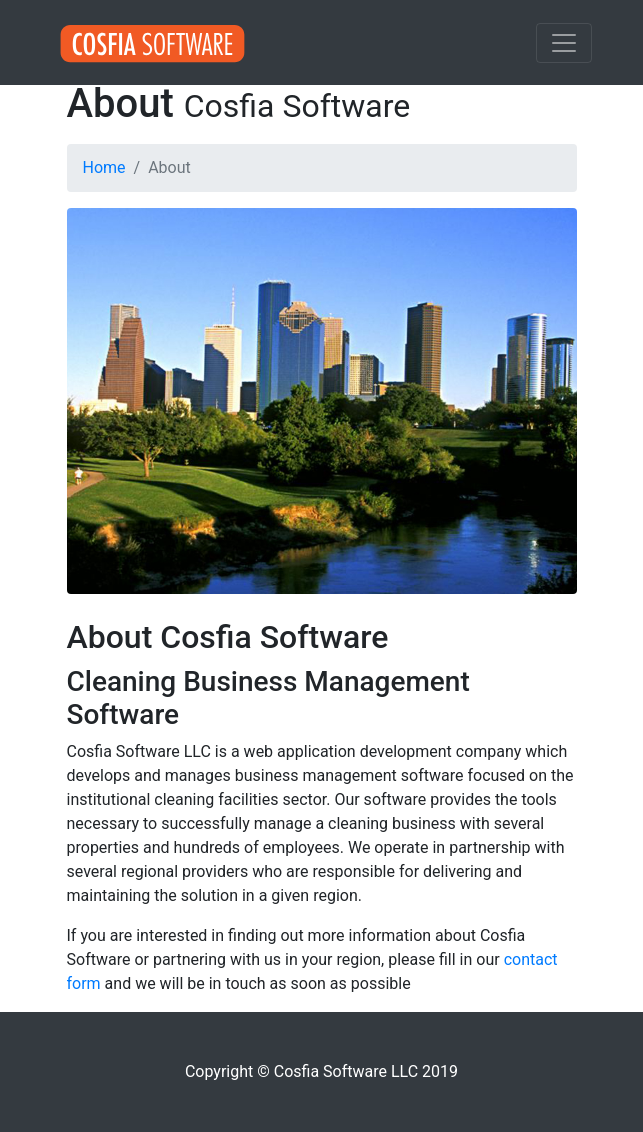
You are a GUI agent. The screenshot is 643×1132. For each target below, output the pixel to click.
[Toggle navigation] (564, 43)
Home (104, 167)
